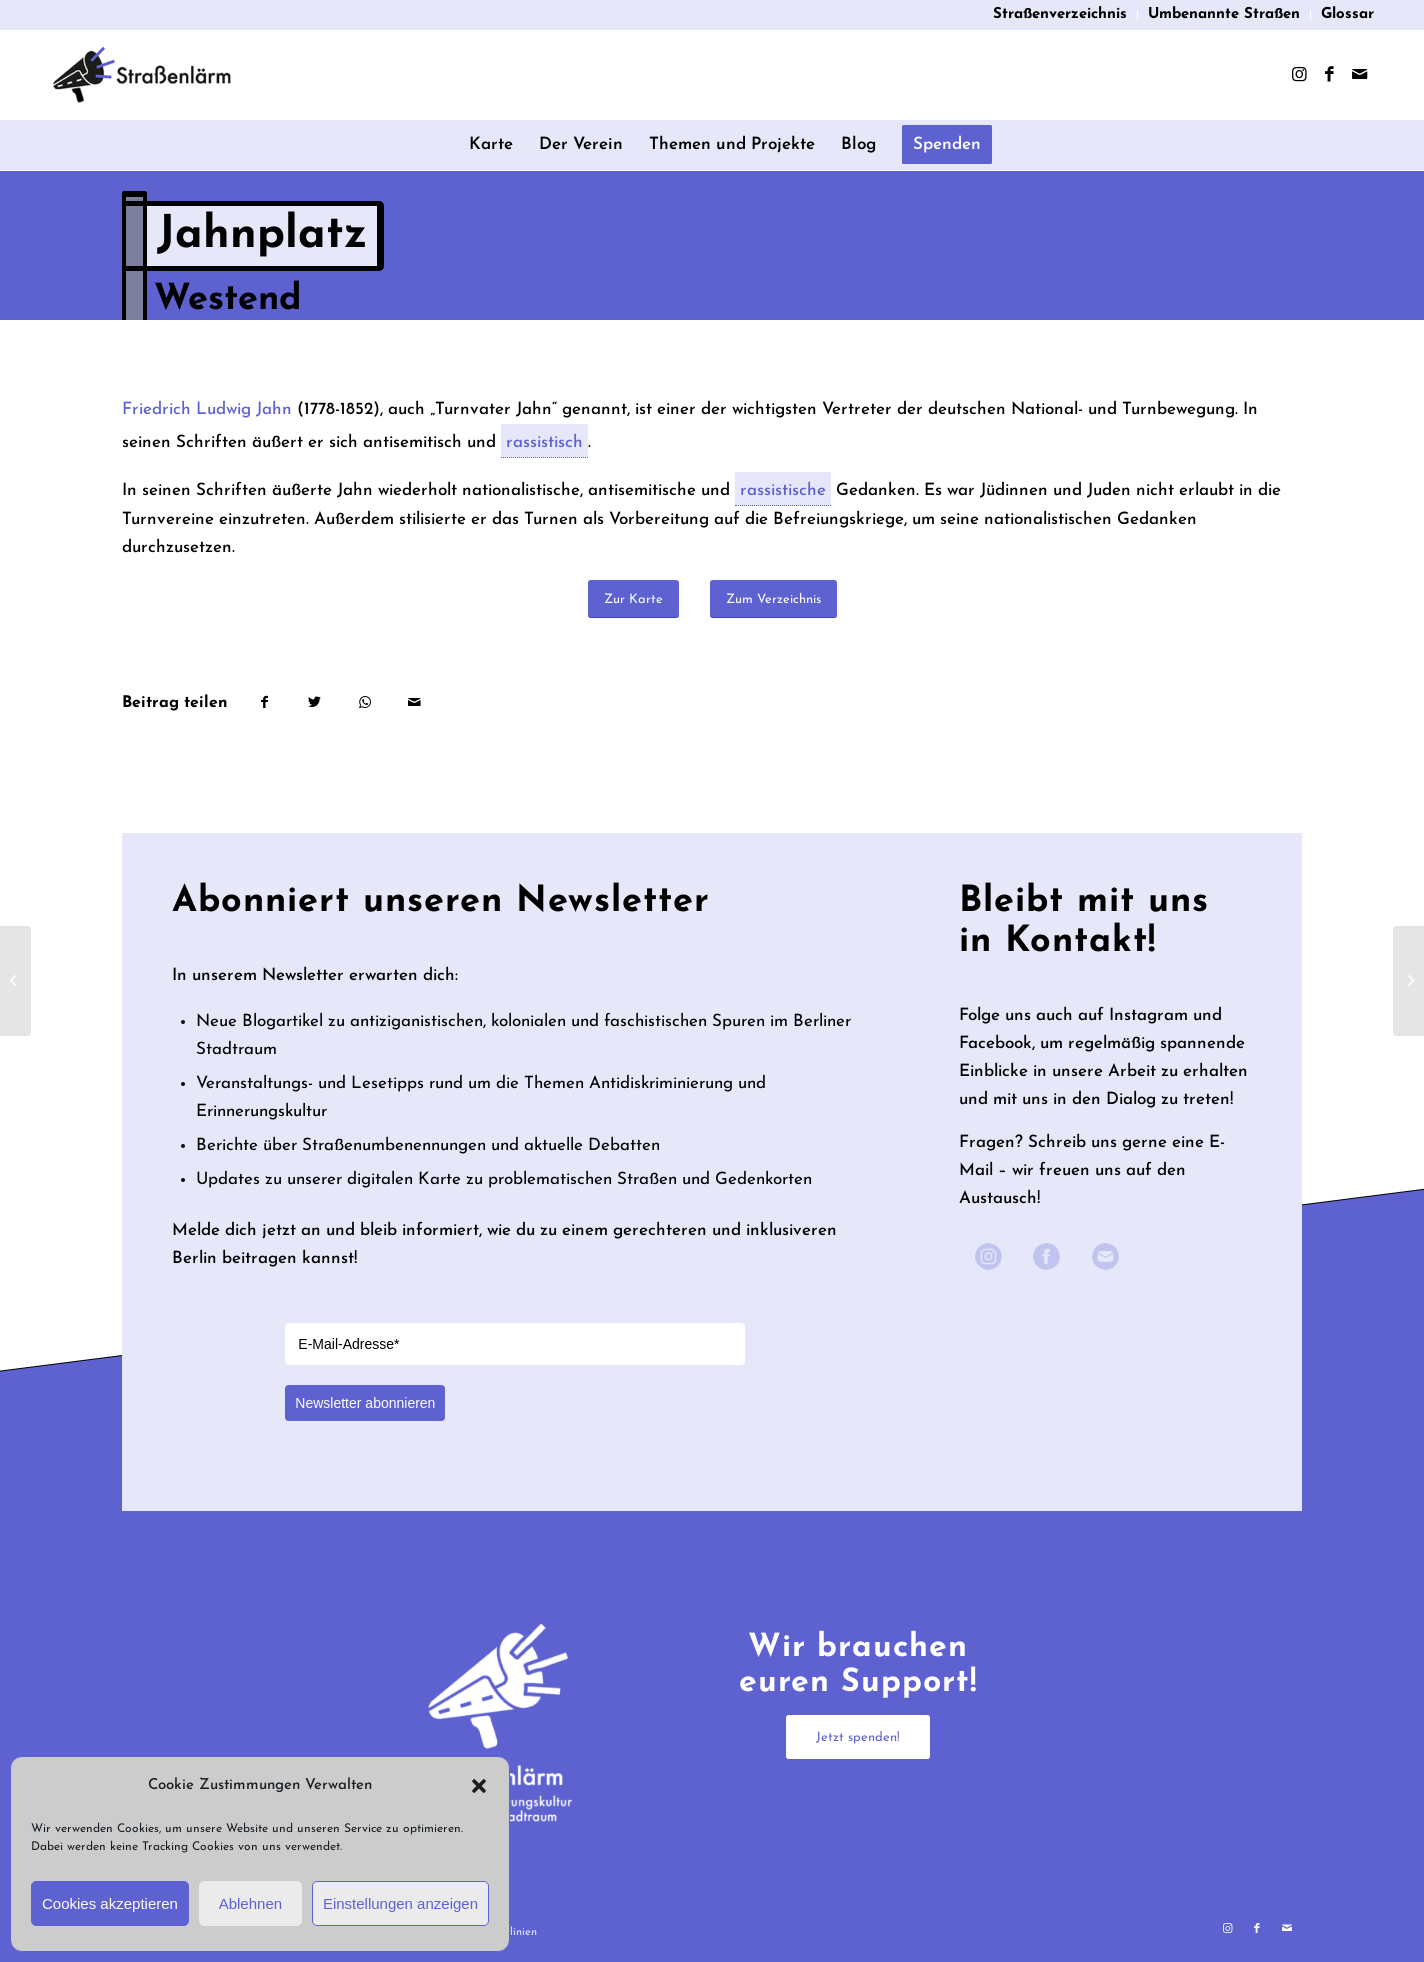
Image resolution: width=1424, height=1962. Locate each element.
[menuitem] (1060, 15)
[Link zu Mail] (1359, 75)
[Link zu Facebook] (1329, 75)
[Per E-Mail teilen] (414, 703)
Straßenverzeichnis (1060, 14)
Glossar (1347, 14)
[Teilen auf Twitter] (314, 703)
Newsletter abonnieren (365, 1403)
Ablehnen (250, 1903)
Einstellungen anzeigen (400, 1903)
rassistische (783, 494)
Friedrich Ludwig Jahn (207, 409)
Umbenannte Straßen (1224, 14)
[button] (479, 1786)
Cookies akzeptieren (110, 1903)
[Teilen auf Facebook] (264, 703)
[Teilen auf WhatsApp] (364, 703)
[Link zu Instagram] (1299, 75)
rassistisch (544, 446)
